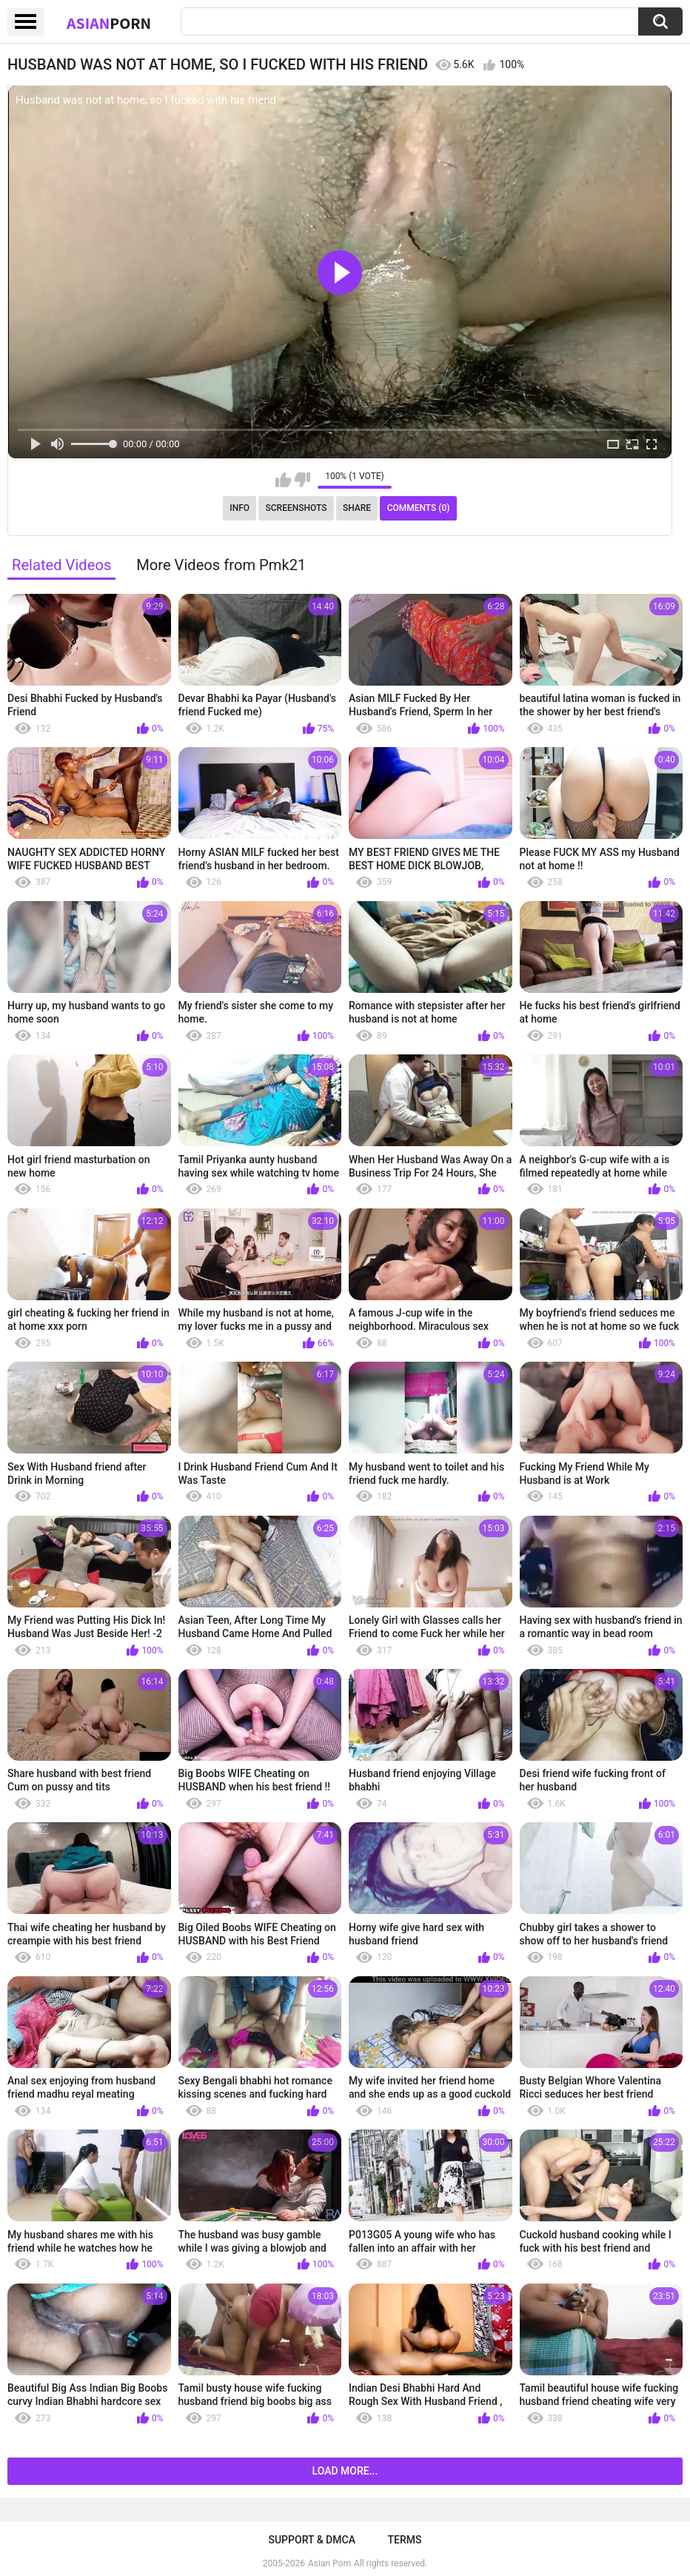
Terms (405, 2540)
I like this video (283, 479)
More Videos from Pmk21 (221, 565)
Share (357, 508)
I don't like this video (302, 479)
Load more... (345, 2471)
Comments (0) (418, 508)
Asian (109, 23)
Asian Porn (329, 2563)
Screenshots (296, 508)
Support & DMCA (311, 2540)
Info (239, 508)
